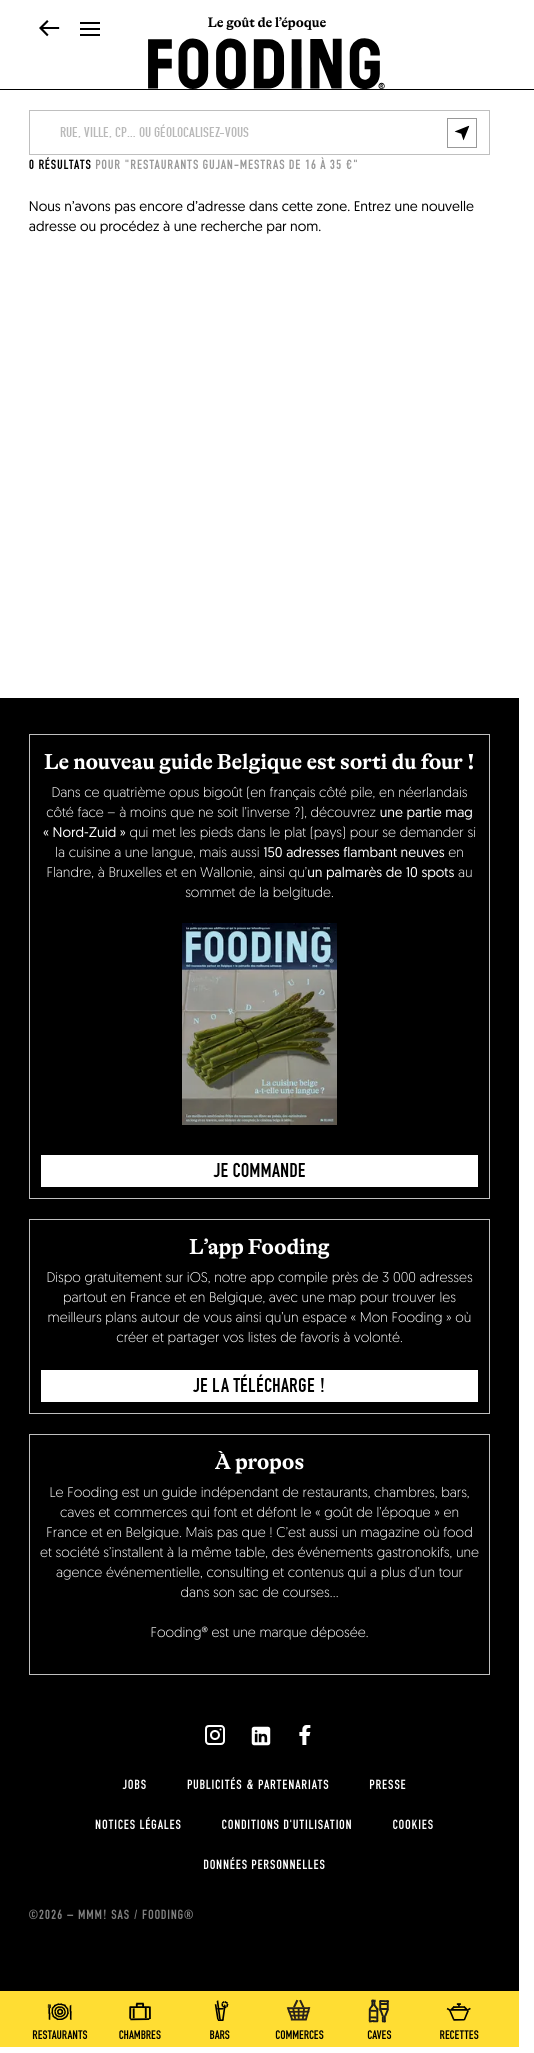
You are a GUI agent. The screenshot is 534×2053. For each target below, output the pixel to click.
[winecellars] (379, 2016)
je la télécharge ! (259, 1386)
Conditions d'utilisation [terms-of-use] (287, 1825)
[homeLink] (266, 62)
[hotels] (140, 2016)
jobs (135, 1785)
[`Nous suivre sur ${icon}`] (215, 1735)
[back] (50, 30)
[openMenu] (90, 30)
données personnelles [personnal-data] (264, 1865)
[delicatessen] (299, 2016)
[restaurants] (60, 2016)
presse (387, 1785)
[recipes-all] (459, 2016)
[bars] (220, 2016)
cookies (412, 1825)
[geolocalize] (462, 133)
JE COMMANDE (260, 1171)
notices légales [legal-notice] (138, 1825)
